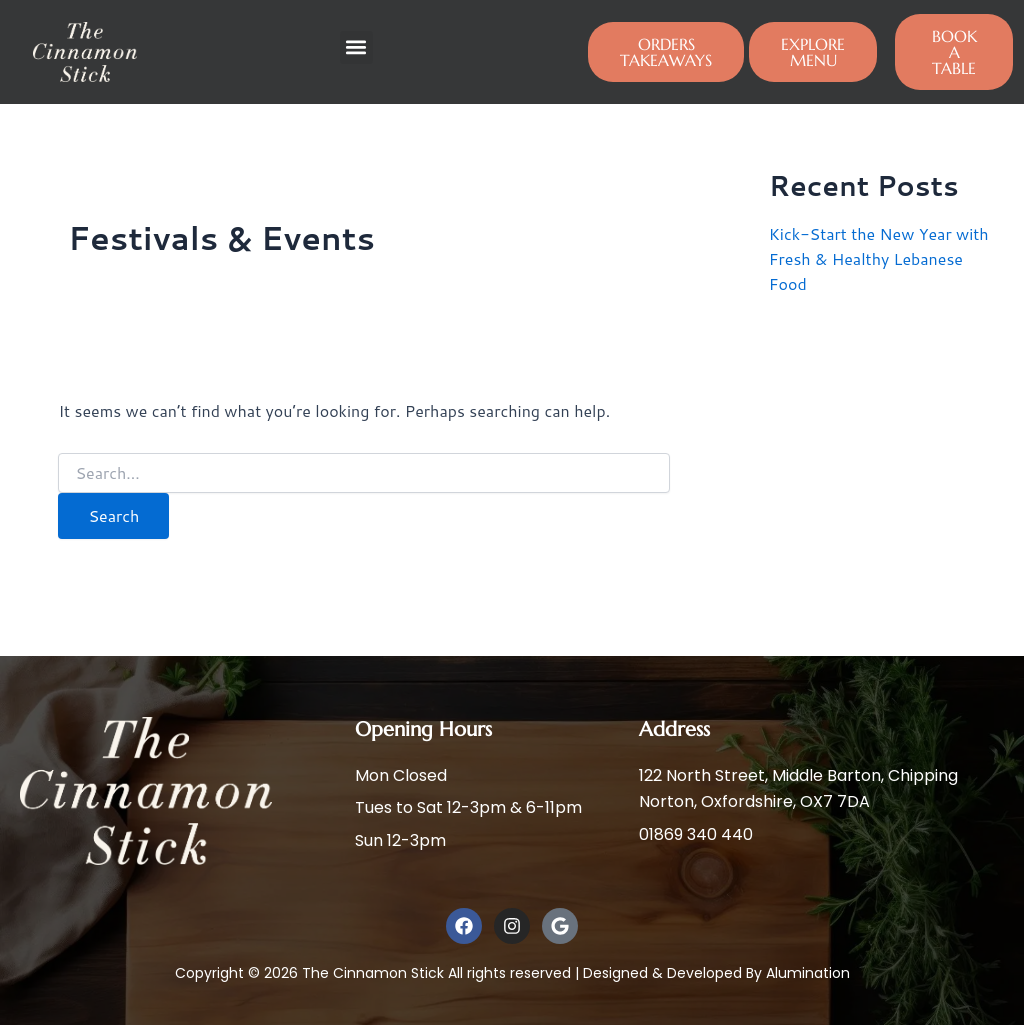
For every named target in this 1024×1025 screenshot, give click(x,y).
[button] (356, 47)
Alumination (808, 973)
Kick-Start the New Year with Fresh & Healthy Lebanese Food (879, 257)
